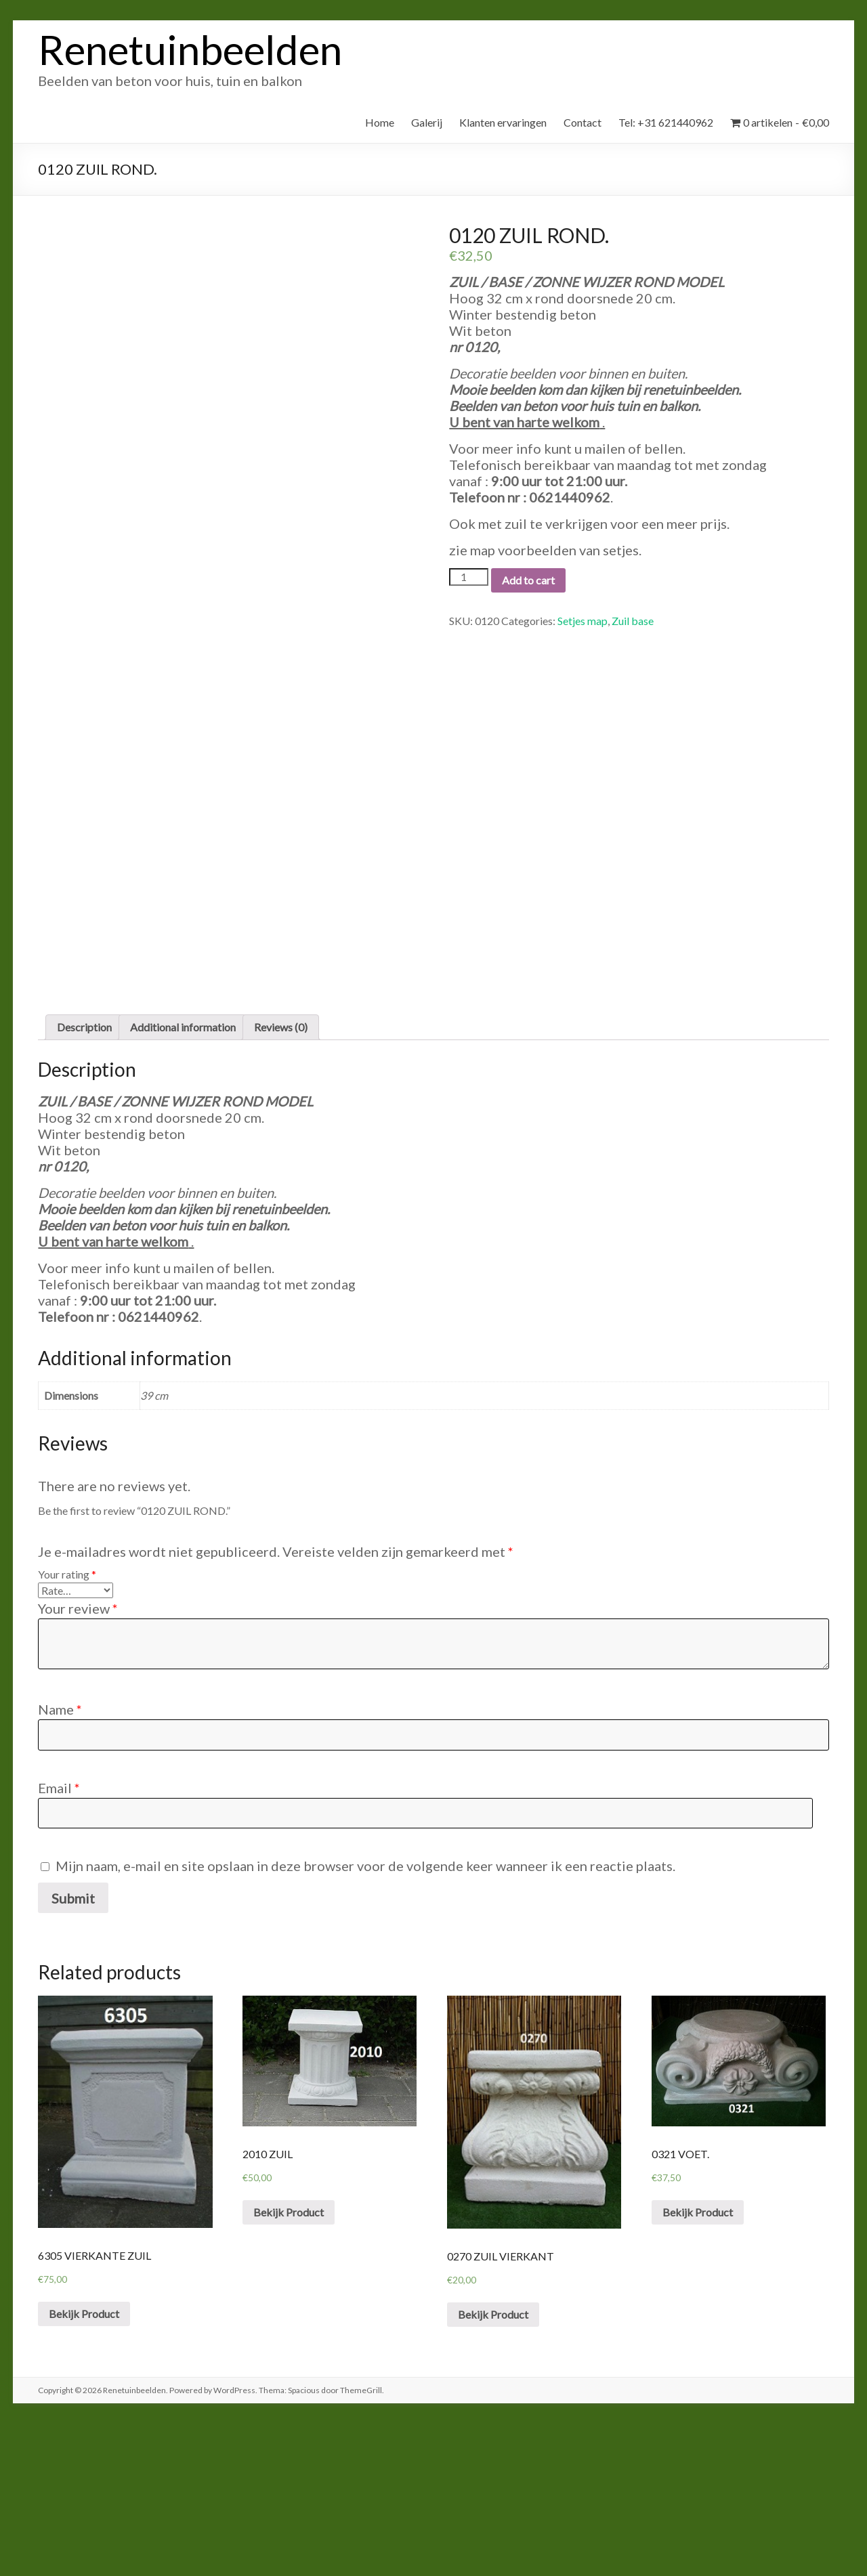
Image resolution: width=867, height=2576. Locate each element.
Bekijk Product (84, 2466)
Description (84, 1178)
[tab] (84, 1179)
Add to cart (528, 580)
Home (379, 122)
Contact (582, 122)
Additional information (183, 1178)
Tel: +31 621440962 (665, 122)
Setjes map (582, 620)
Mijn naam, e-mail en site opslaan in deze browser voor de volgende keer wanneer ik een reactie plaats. (365, 2018)
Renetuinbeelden (190, 49)
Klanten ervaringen (503, 122)
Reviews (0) (281, 1178)
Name (60, 1861)
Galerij (426, 122)
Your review (78, 1761)
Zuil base (633, 620)
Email (59, 1940)
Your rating (67, 1726)
